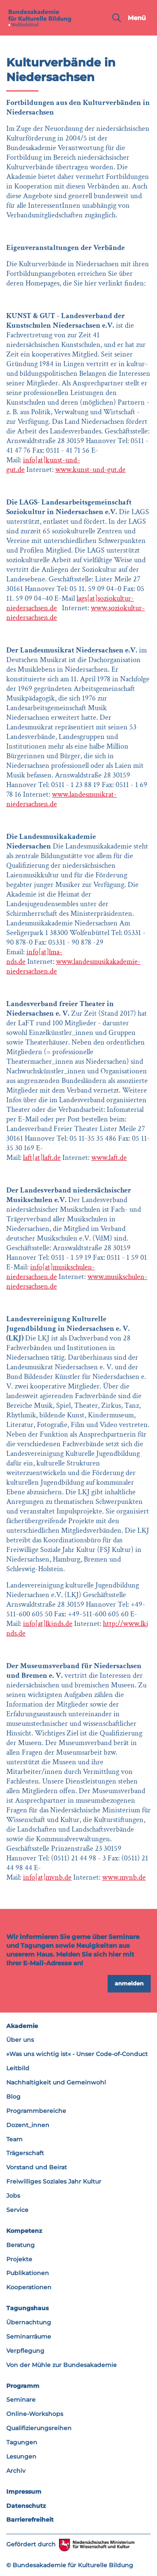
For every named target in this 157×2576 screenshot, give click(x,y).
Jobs (13, 2195)
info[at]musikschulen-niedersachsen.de (50, 1272)
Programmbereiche (36, 2111)
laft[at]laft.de (42, 1157)
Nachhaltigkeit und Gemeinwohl (56, 2082)
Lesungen (21, 2456)
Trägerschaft (25, 2153)
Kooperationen (28, 2287)
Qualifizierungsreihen (39, 2428)
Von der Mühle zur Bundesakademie (61, 2365)
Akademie (22, 2026)
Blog (13, 2096)
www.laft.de (109, 1157)
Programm (22, 2386)
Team (14, 2139)
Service (17, 2210)
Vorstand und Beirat (36, 2167)
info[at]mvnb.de (47, 1877)
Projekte (19, 2259)
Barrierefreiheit (30, 2519)
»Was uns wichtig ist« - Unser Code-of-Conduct (77, 2054)
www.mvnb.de (124, 1877)
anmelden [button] (129, 1983)
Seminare (21, 2399)
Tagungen (21, 2442)
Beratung (20, 2245)
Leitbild (17, 2068)
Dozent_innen (27, 2125)
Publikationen (27, 2273)
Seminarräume (28, 2336)
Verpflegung (25, 2350)
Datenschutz (26, 2506)
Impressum (23, 2491)
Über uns (20, 2039)
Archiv (16, 2470)
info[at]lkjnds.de (47, 1623)
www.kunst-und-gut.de (90, 469)
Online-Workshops (34, 2414)
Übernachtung (28, 2322)
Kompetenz (24, 2231)
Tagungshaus (27, 2308)
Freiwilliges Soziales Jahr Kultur (53, 2181)
